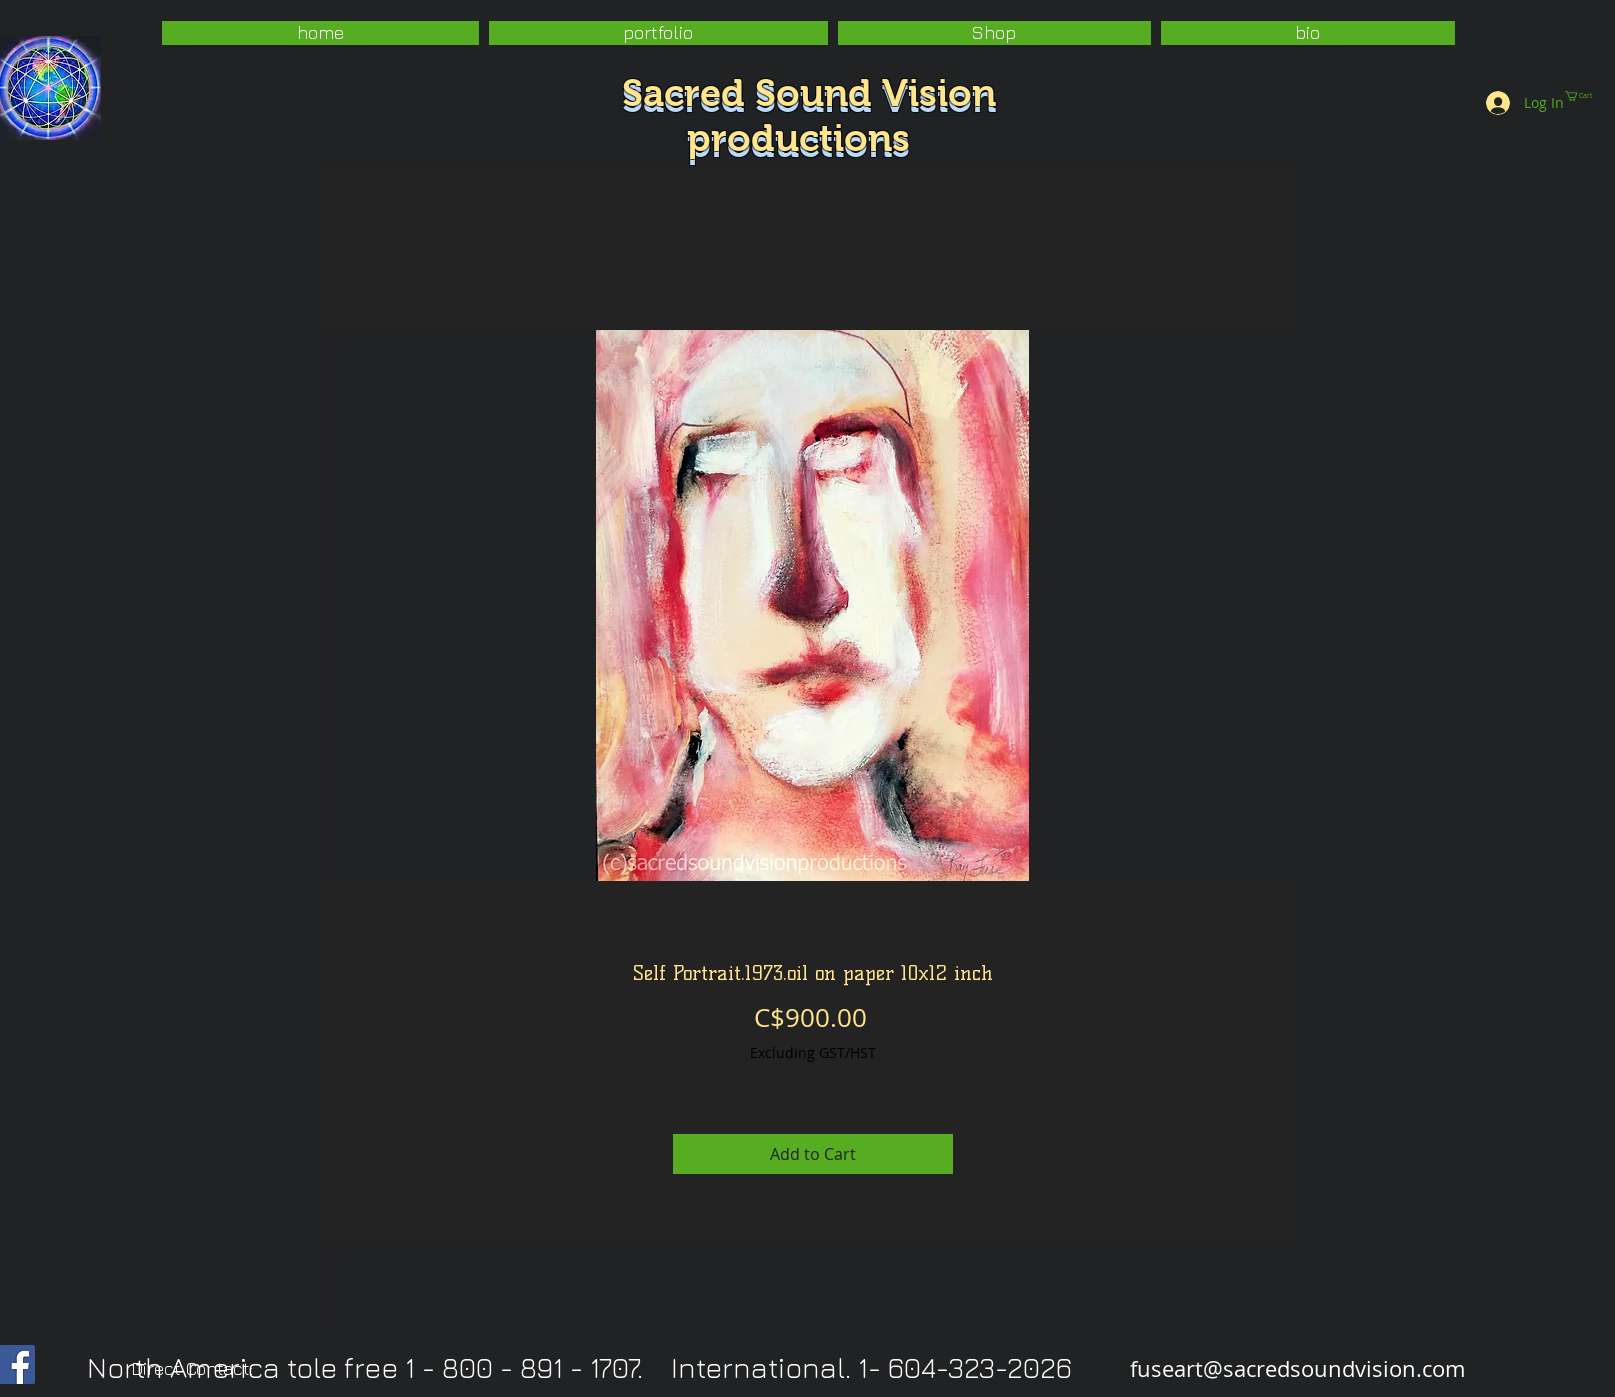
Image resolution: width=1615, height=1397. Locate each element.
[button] (658, 33)
